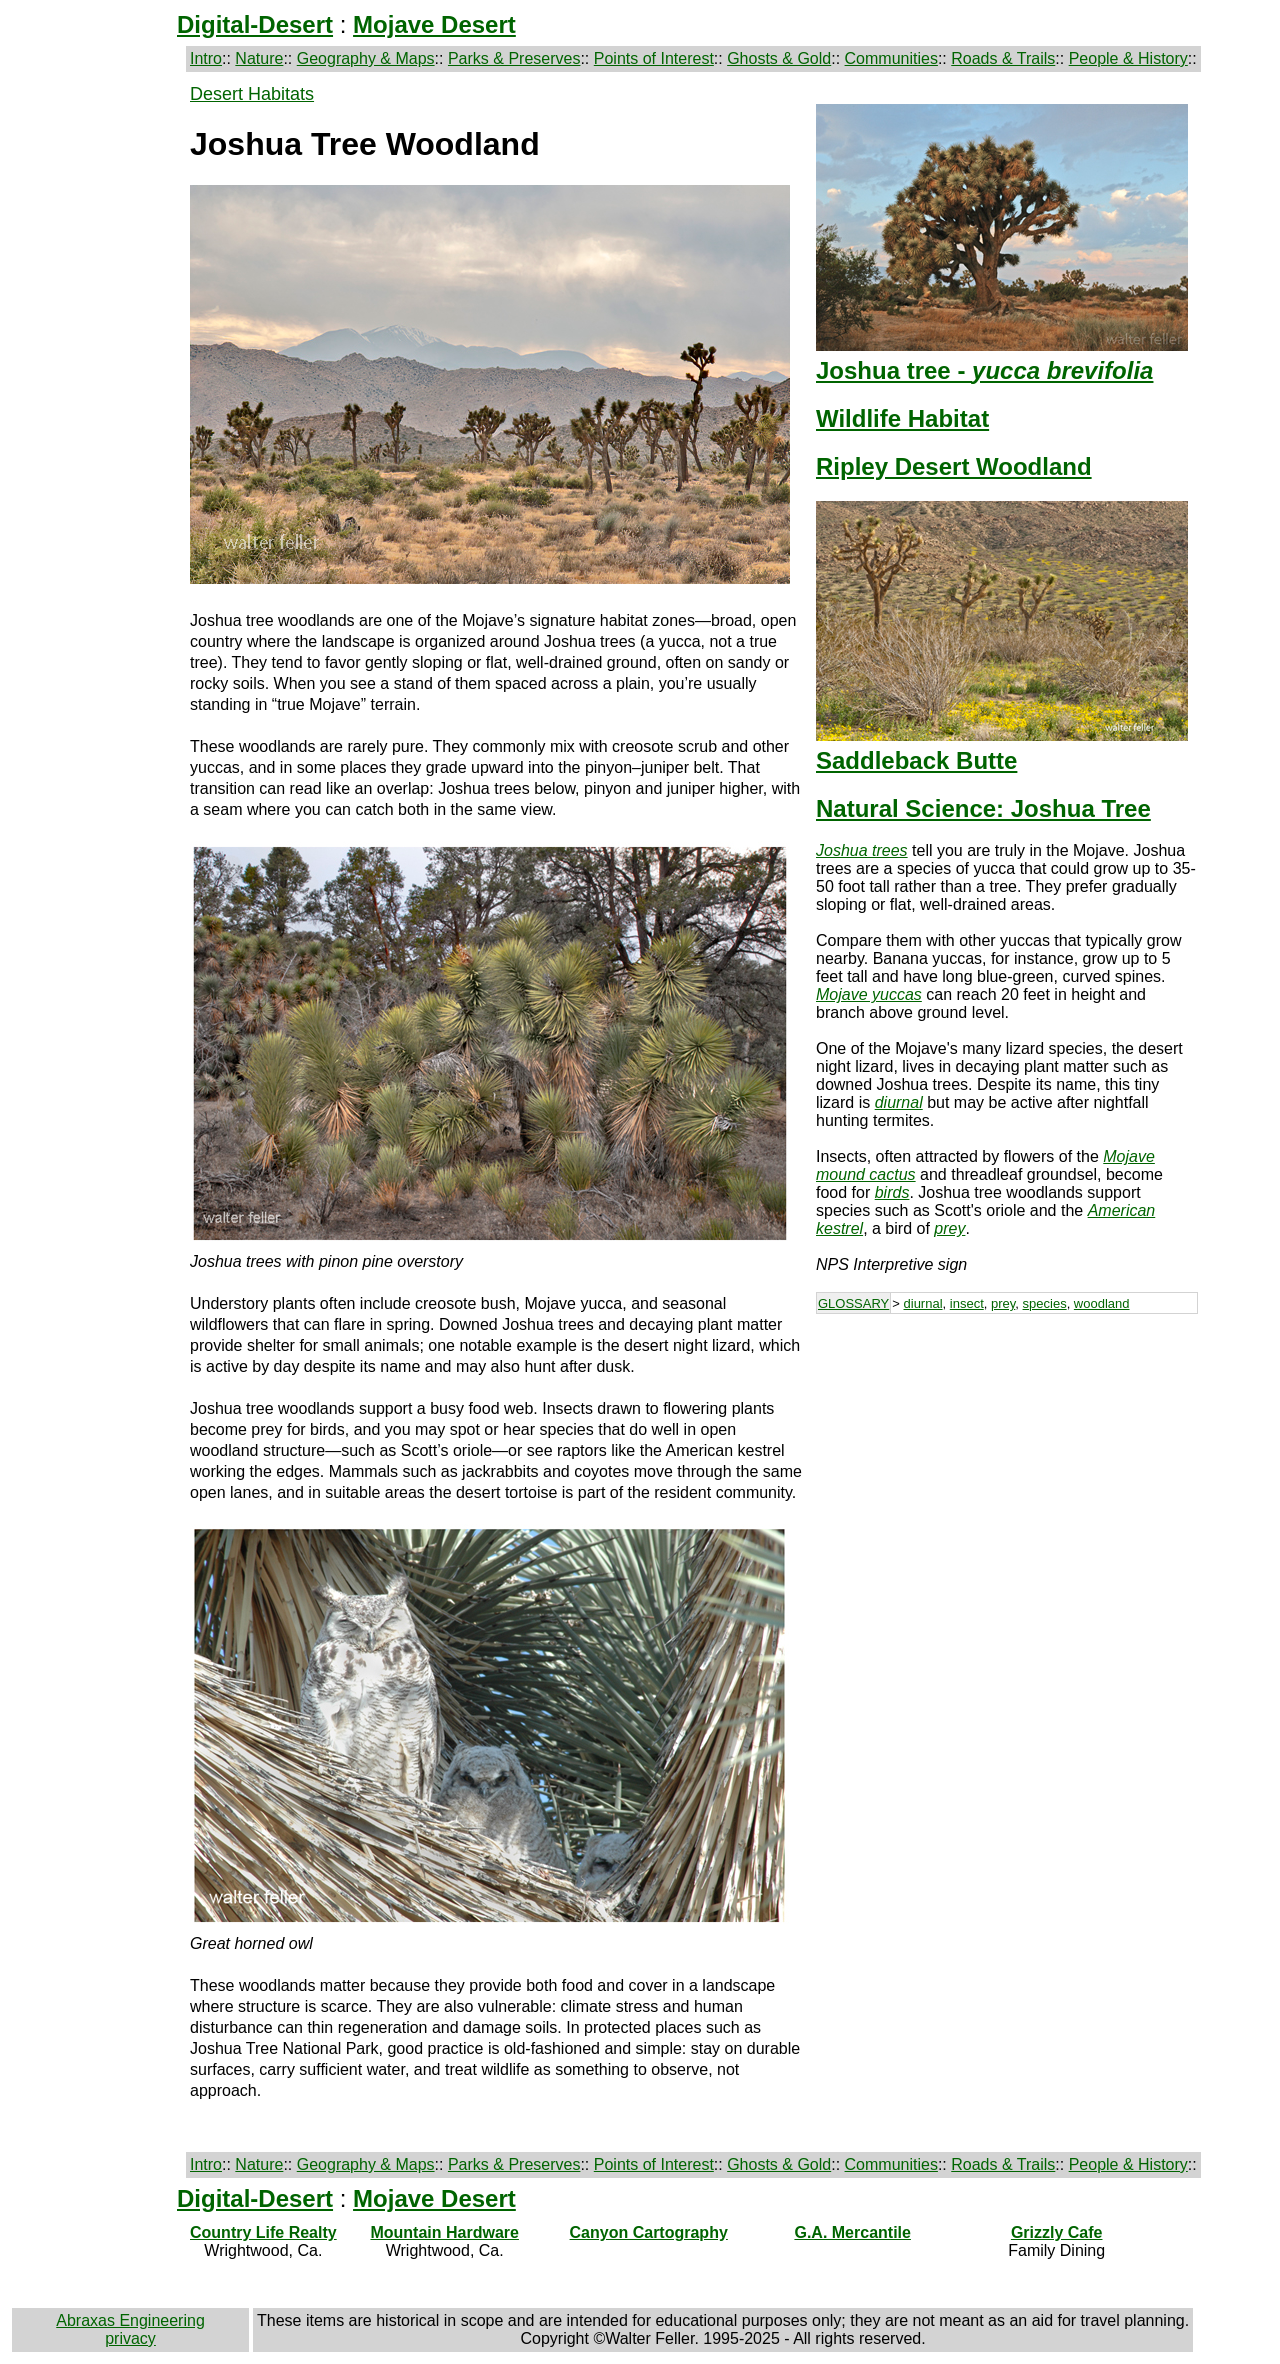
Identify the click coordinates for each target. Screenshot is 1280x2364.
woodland (1102, 1303)
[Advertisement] (1007, 1472)
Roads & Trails (1003, 58)
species (1045, 1303)
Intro (206, 58)
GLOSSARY (853, 1303)
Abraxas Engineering (130, 2320)
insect (967, 1303)
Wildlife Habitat (902, 418)
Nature (259, 58)
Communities (891, 58)
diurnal (923, 1303)
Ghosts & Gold (779, 58)
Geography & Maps (366, 58)
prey (1003, 1303)
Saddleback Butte (916, 760)
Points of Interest (654, 58)
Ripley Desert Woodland (954, 466)
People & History (1128, 58)
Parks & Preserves (514, 58)
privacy (130, 2338)
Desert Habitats (252, 94)
